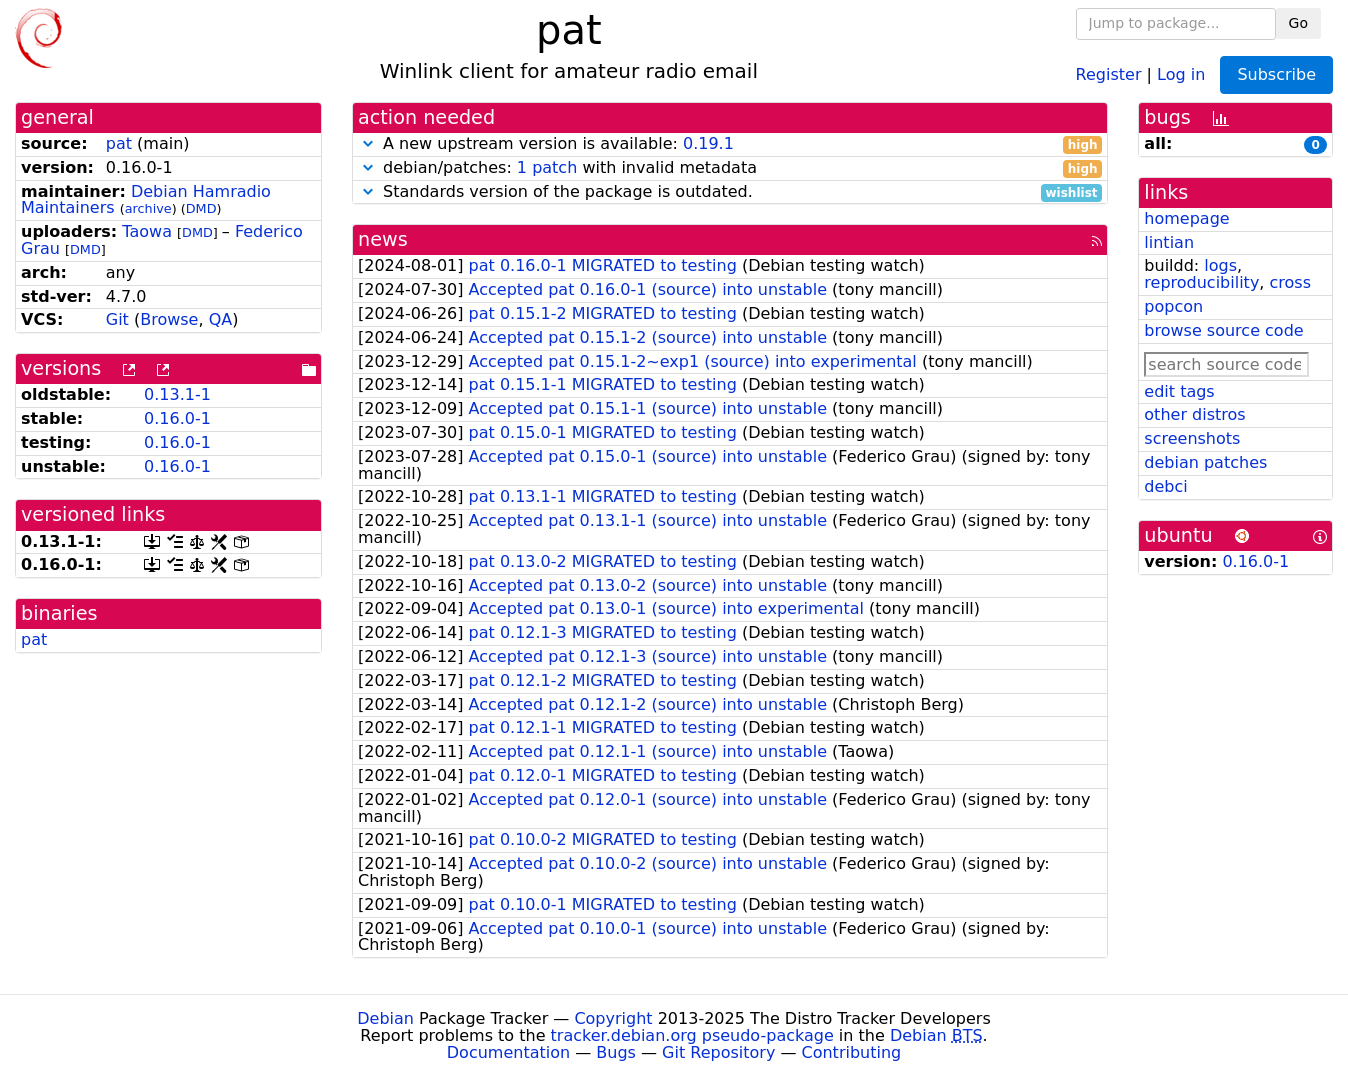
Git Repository (718, 1052)
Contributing (852, 1052)
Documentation (508, 1052)
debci (1165, 486)
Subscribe (1276, 74)
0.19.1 (708, 143)
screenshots (1192, 438)
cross (1290, 282)
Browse (169, 319)
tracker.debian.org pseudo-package (692, 1035)
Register (1109, 73)
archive (148, 208)
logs (1220, 265)
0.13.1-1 (177, 394)
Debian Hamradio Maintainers (146, 200)
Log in (1181, 73)
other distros (1194, 414)
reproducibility (1201, 282)
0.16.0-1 (177, 418)
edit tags (1179, 391)
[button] (368, 143)
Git (117, 319)
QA (221, 319)
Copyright (613, 1018)
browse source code (1223, 330)
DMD (201, 208)
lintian (1169, 242)
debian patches (1205, 462)
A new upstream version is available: (730, 144)
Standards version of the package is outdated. (730, 192)
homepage (1186, 218)
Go (1298, 23)
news (383, 239)
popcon (1173, 306)
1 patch (547, 167)
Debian (385, 1018)
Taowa (147, 231)
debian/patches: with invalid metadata (730, 168)
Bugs (616, 1052)
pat (119, 143)
